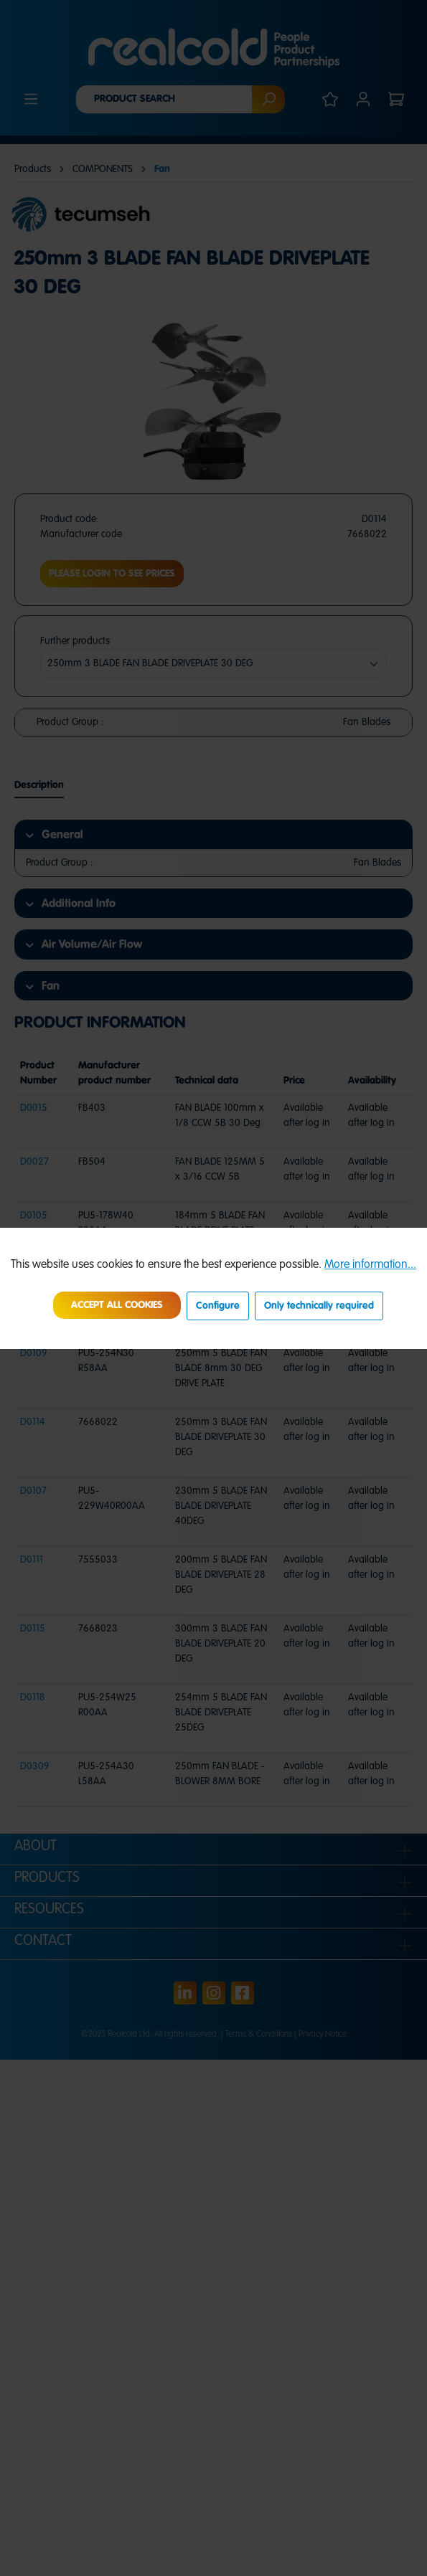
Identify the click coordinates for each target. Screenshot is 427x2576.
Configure (218, 1306)
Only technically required (319, 1306)
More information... (370, 1265)
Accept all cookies (117, 1305)
